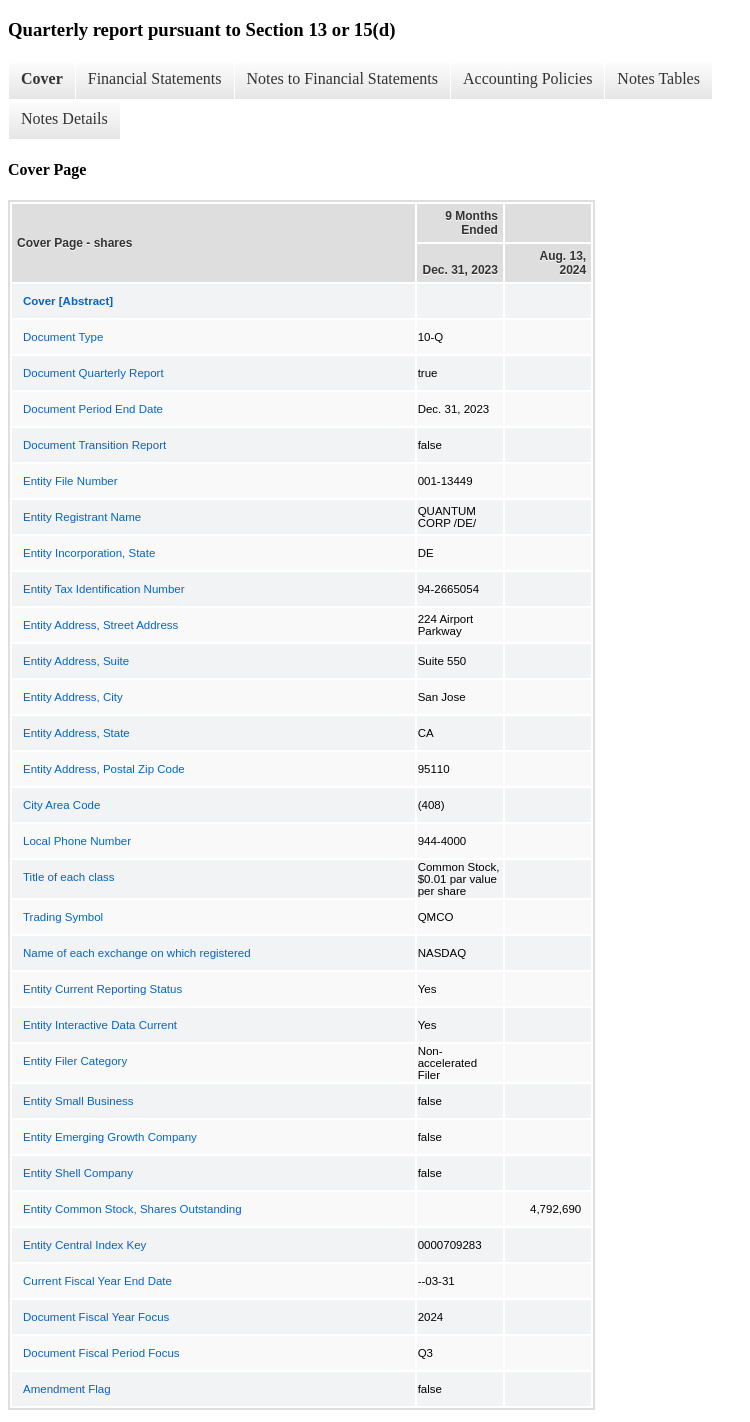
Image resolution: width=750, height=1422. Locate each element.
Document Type (63, 337)
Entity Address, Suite (76, 661)
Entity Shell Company (78, 1173)
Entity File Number (70, 481)
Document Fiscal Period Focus (101, 1353)
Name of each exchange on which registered (137, 953)
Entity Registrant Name (82, 517)
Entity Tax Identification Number (104, 589)
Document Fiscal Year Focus (96, 1317)
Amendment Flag (67, 1389)
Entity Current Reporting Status (102, 989)
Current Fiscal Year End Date (97, 1281)
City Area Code (61, 805)
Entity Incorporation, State (89, 553)
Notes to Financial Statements (343, 78)
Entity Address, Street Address (100, 625)
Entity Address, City (73, 697)
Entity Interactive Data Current (100, 1025)
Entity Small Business (78, 1101)
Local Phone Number (77, 841)
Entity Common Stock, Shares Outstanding (132, 1209)
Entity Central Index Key (84, 1245)
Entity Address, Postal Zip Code (104, 769)
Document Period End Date (93, 409)
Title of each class (69, 877)
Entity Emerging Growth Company (110, 1137)
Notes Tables (658, 78)
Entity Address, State (76, 733)
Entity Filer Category (75, 1061)
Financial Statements (155, 78)
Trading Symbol (63, 917)
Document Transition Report (94, 445)
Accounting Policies (527, 78)
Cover (42, 78)
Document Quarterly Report (93, 373)
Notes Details (64, 118)
